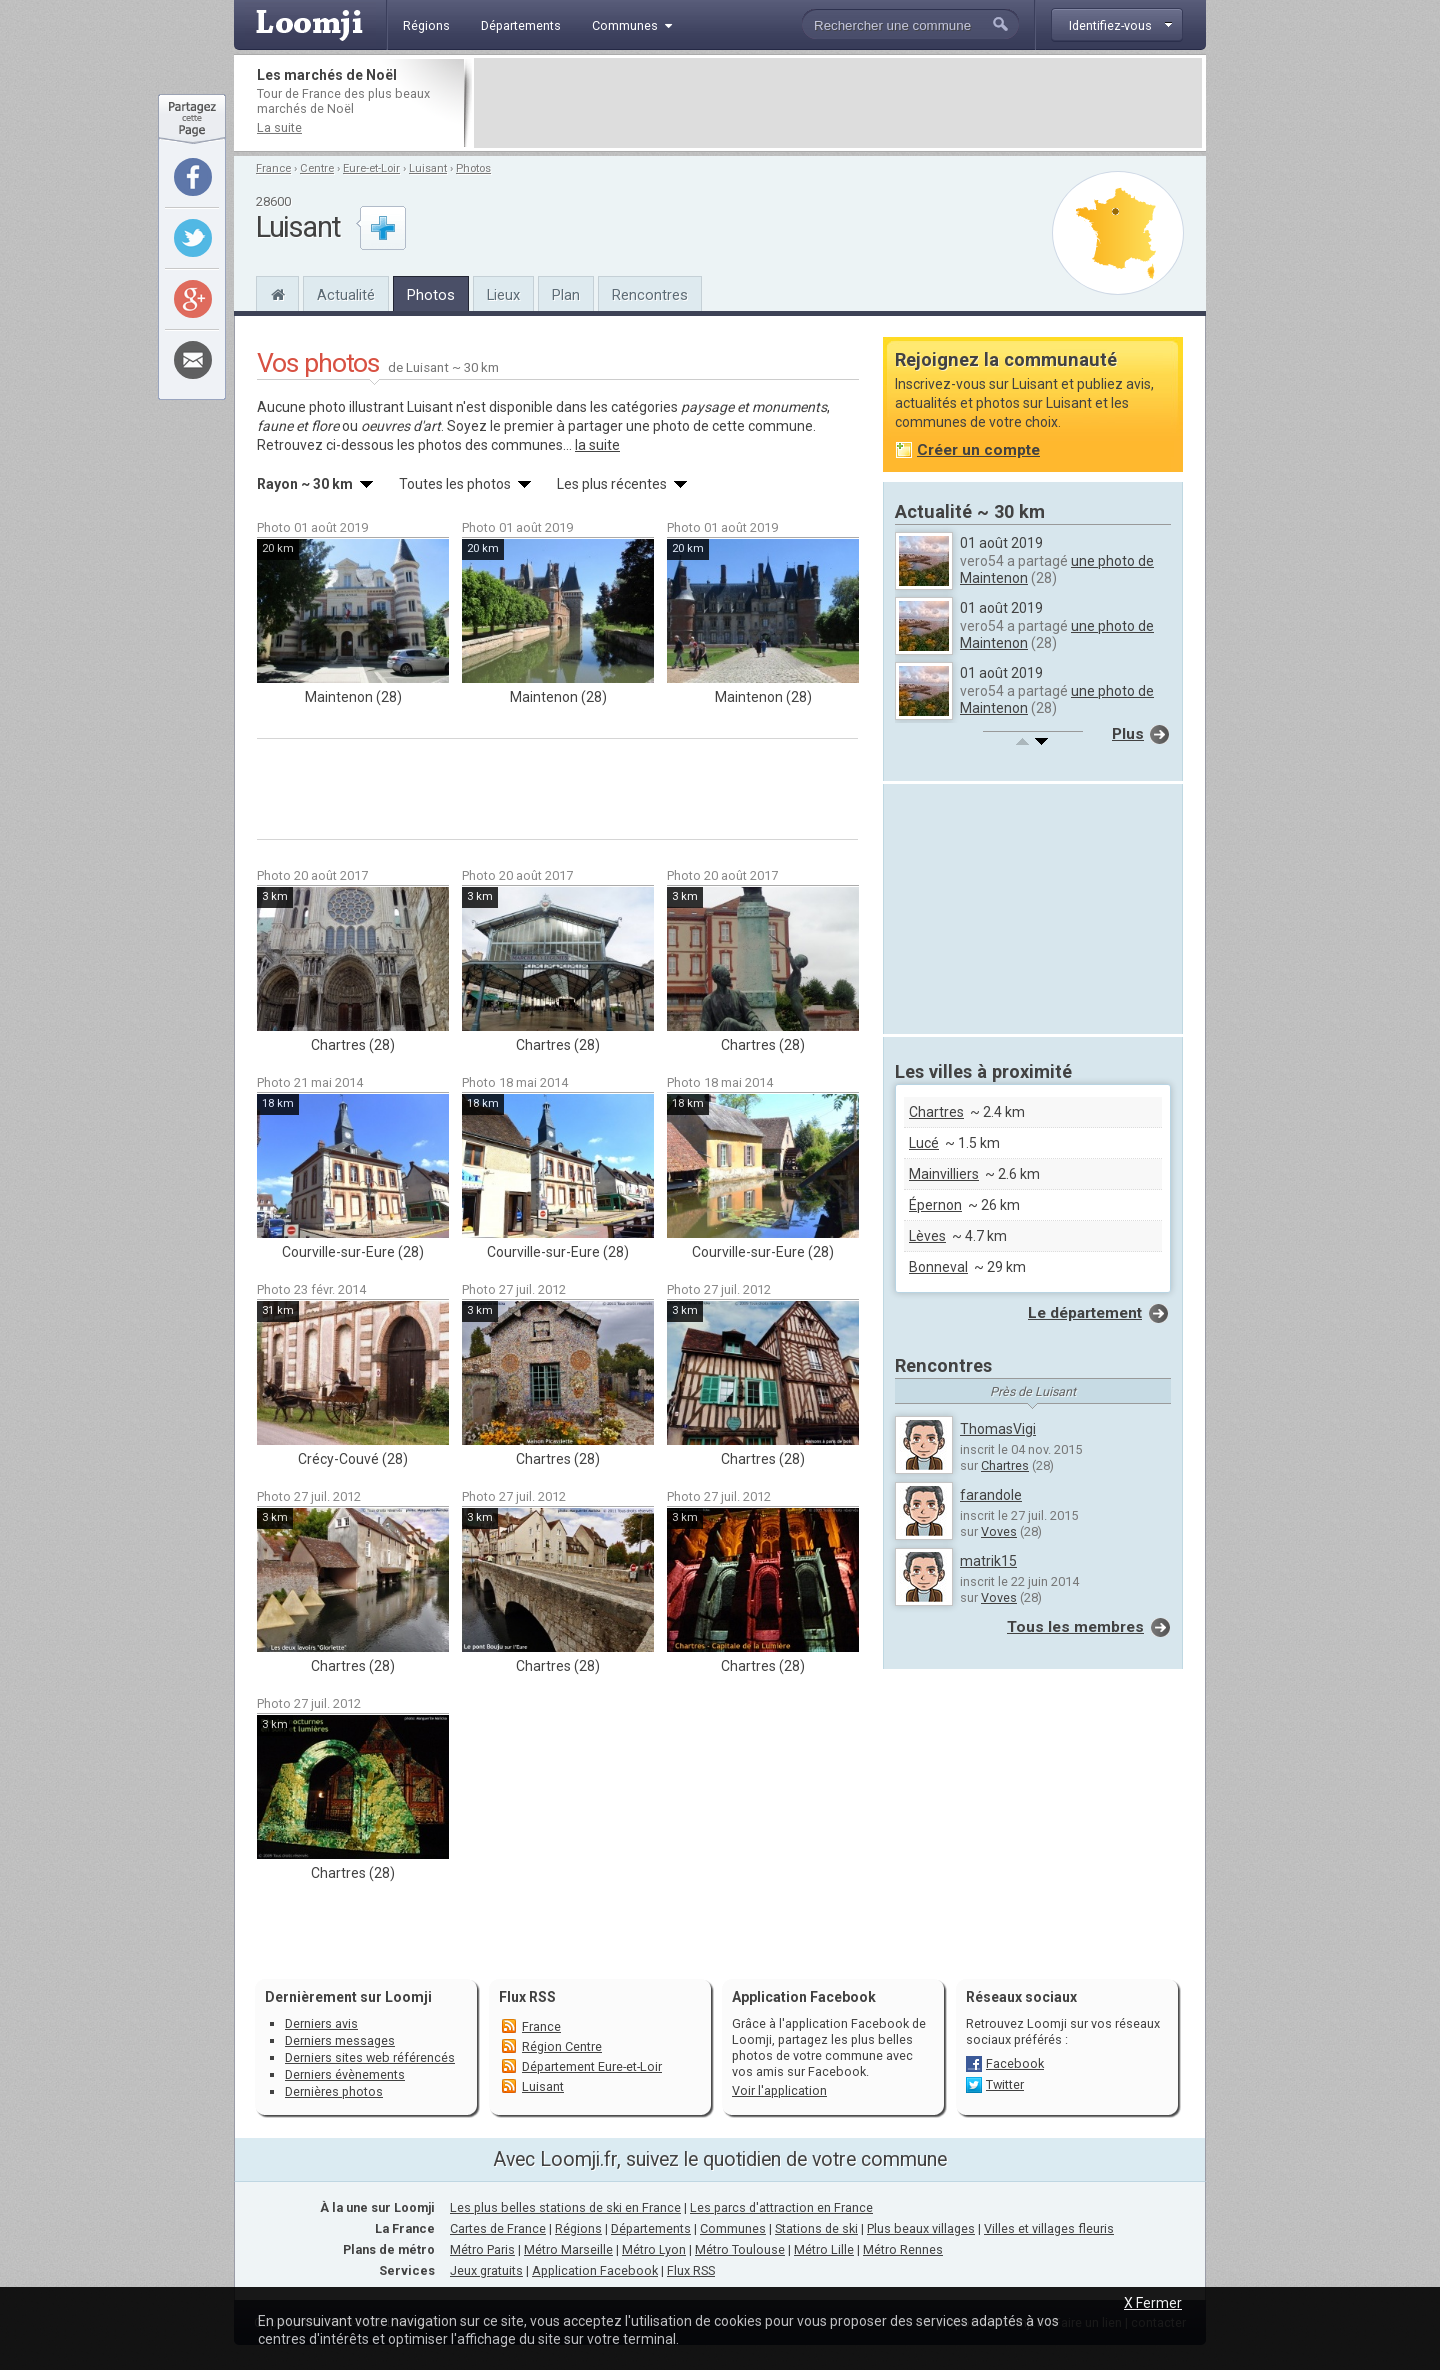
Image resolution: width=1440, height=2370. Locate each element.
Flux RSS (527, 1997)
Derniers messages (340, 2040)
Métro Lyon (654, 2249)
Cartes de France (498, 2228)
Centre (317, 168)
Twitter (1005, 2084)
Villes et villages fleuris (1049, 2228)
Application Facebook (595, 2270)
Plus (1128, 734)
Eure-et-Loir (371, 168)
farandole (991, 1495)
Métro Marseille (568, 2249)
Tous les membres (1075, 1627)
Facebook (1015, 2063)
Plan (566, 295)
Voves (999, 1531)
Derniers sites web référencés (370, 2057)
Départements (651, 2228)
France (273, 168)
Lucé (924, 1143)
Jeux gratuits (486, 2270)
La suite (279, 127)
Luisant (428, 168)
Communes (733, 2228)
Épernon (935, 1205)
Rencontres (650, 295)
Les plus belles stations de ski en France (565, 2207)
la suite (597, 445)
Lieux (503, 295)
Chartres (936, 1112)
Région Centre (562, 2046)
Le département (1085, 1313)
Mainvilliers (944, 1174)
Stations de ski (816, 2228)
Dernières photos (334, 2091)
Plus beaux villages (921, 2228)
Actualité (346, 295)
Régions (578, 2228)
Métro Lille (824, 2249)
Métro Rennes (903, 2249)
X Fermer (1153, 2303)
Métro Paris (482, 2249)
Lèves (927, 1236)
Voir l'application (779, 2090)
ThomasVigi (998, 1429)
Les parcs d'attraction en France (781, 2207)
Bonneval (938, 1267)
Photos (473, 168)
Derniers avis (321, 2023)
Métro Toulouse (740, 2249)
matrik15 (988, 1561)
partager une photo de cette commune (690, 426)
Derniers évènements (345, 2074)
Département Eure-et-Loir (592, 2066)
